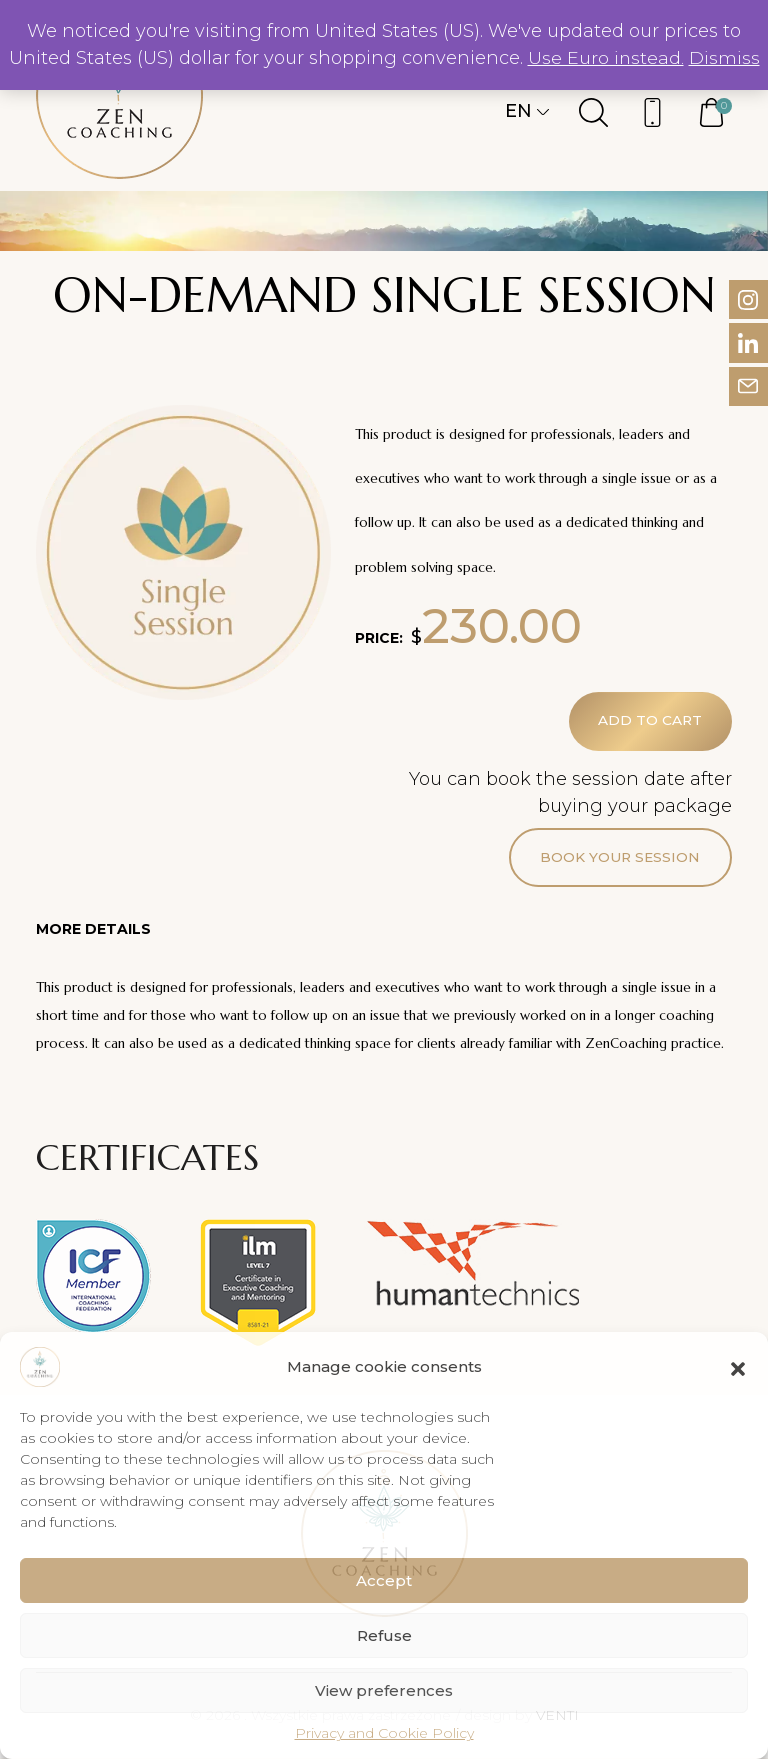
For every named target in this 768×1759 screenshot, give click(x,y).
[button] (738, 1367)
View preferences (384, 1690)
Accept (384, 1580)
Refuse (384, 1635)
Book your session (619, 859)
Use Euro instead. (605, 58)
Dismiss (724, 58)
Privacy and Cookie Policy (384, 1733)
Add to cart (649, 722)
